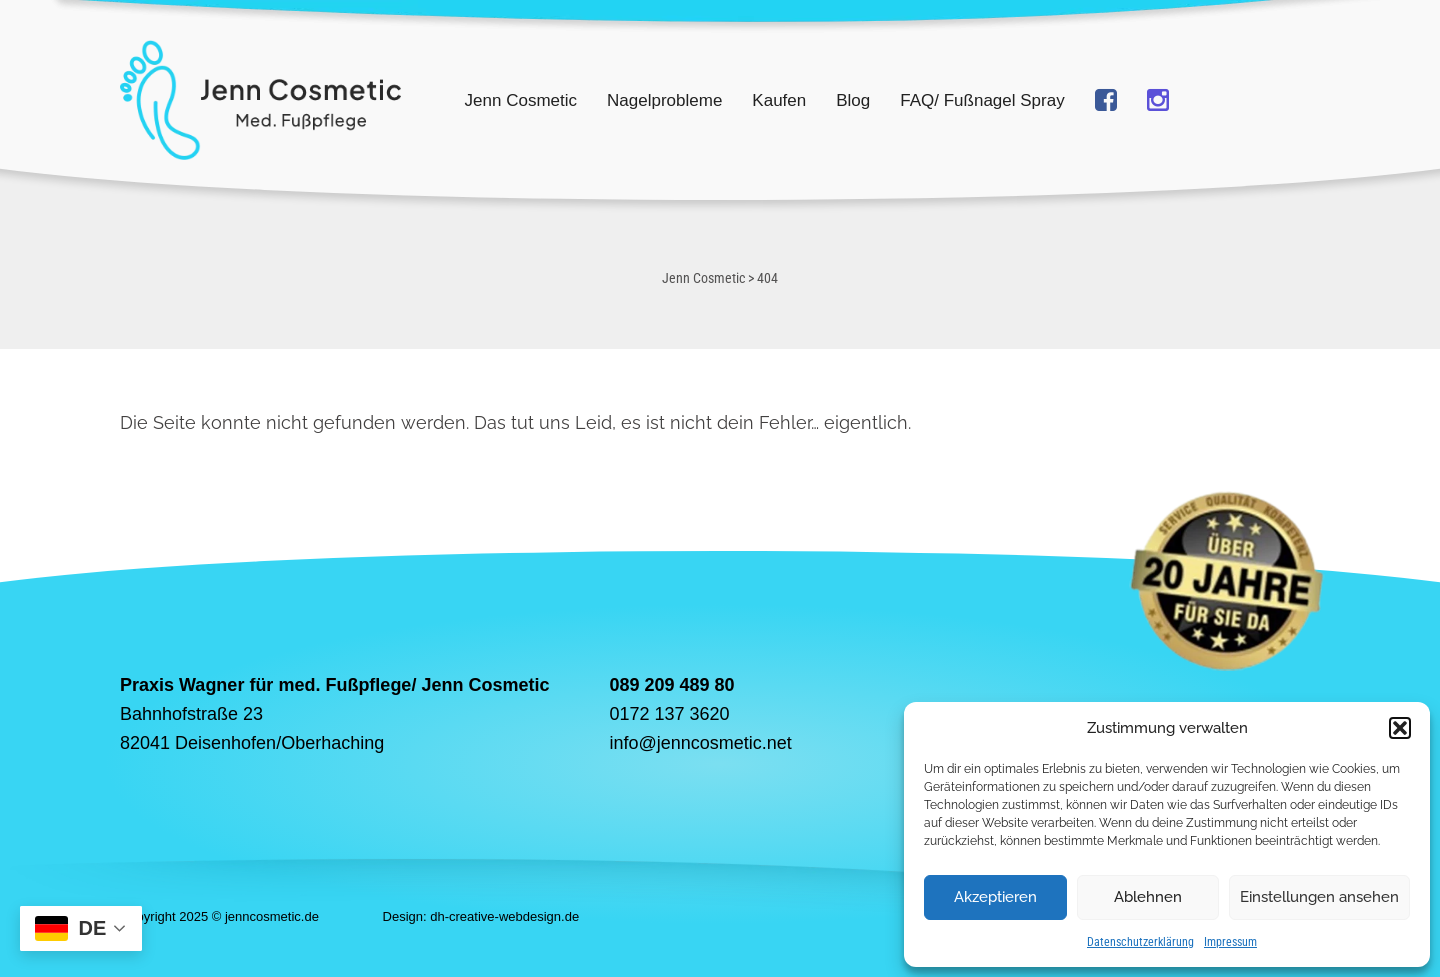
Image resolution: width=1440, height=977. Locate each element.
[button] (1400, 728)
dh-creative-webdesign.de (504, 916)
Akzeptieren (995, 897)
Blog (853, 100)
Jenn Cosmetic (521, 100)
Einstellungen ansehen (1319, 897)
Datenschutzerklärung (1140, 942)
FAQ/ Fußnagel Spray (982, 100)
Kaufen (779, 100)
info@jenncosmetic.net (700, 743)
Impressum (1230, 942)
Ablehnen (1148, 897)
